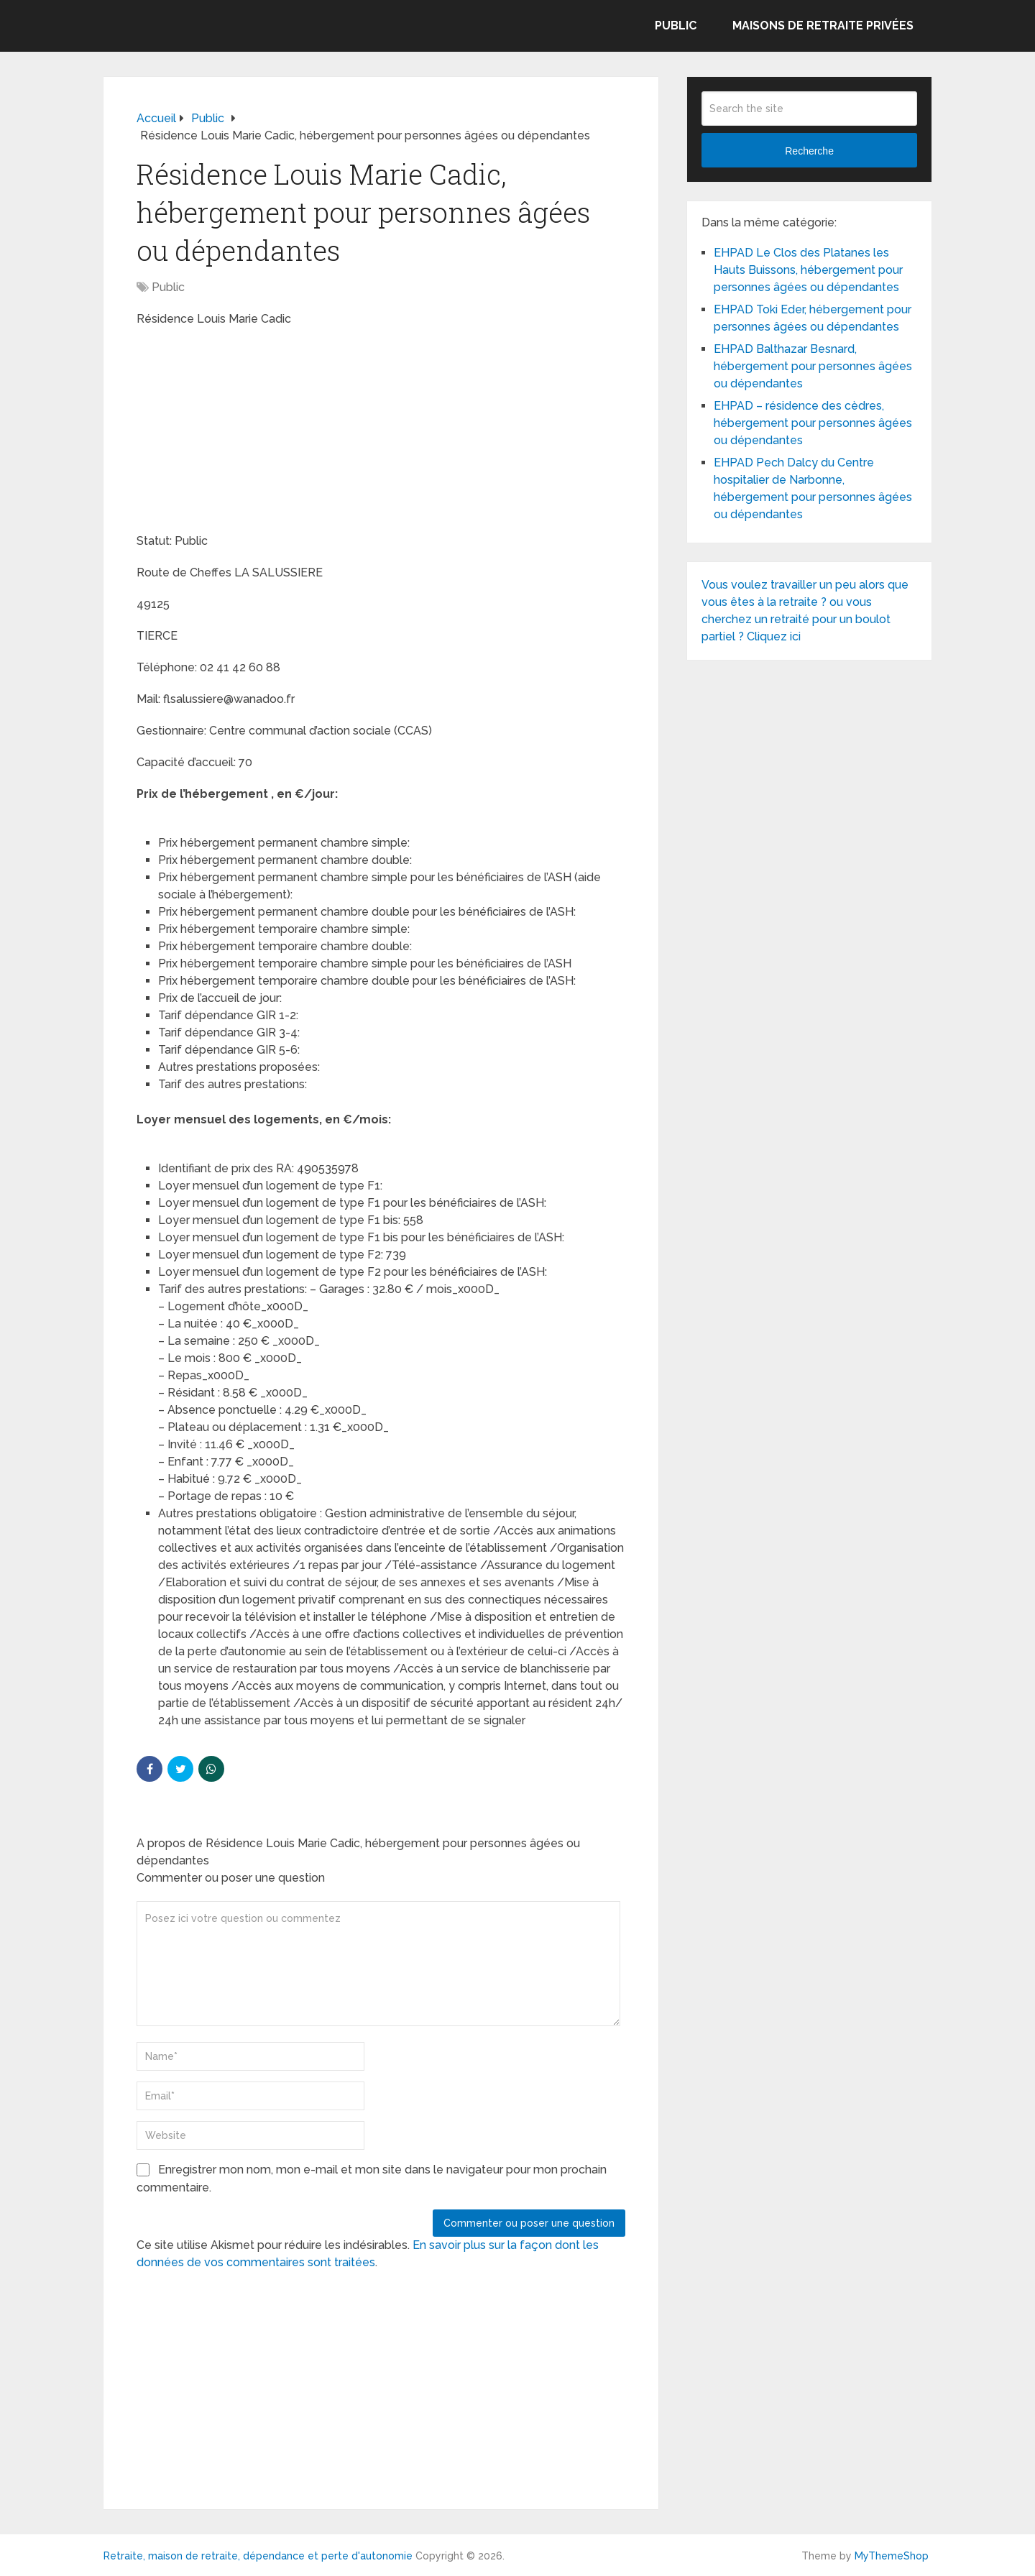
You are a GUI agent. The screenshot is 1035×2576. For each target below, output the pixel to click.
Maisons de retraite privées (823, 25)
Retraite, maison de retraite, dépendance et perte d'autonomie (258, 2556)
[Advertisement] (244, 432)
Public (675, 25)
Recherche (809, 151)
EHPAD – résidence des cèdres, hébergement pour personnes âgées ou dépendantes (813, 423)
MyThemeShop (892, 2556)
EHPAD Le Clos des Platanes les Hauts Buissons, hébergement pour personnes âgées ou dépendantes (808, 270)
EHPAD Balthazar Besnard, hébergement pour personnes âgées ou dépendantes (813, 366)
